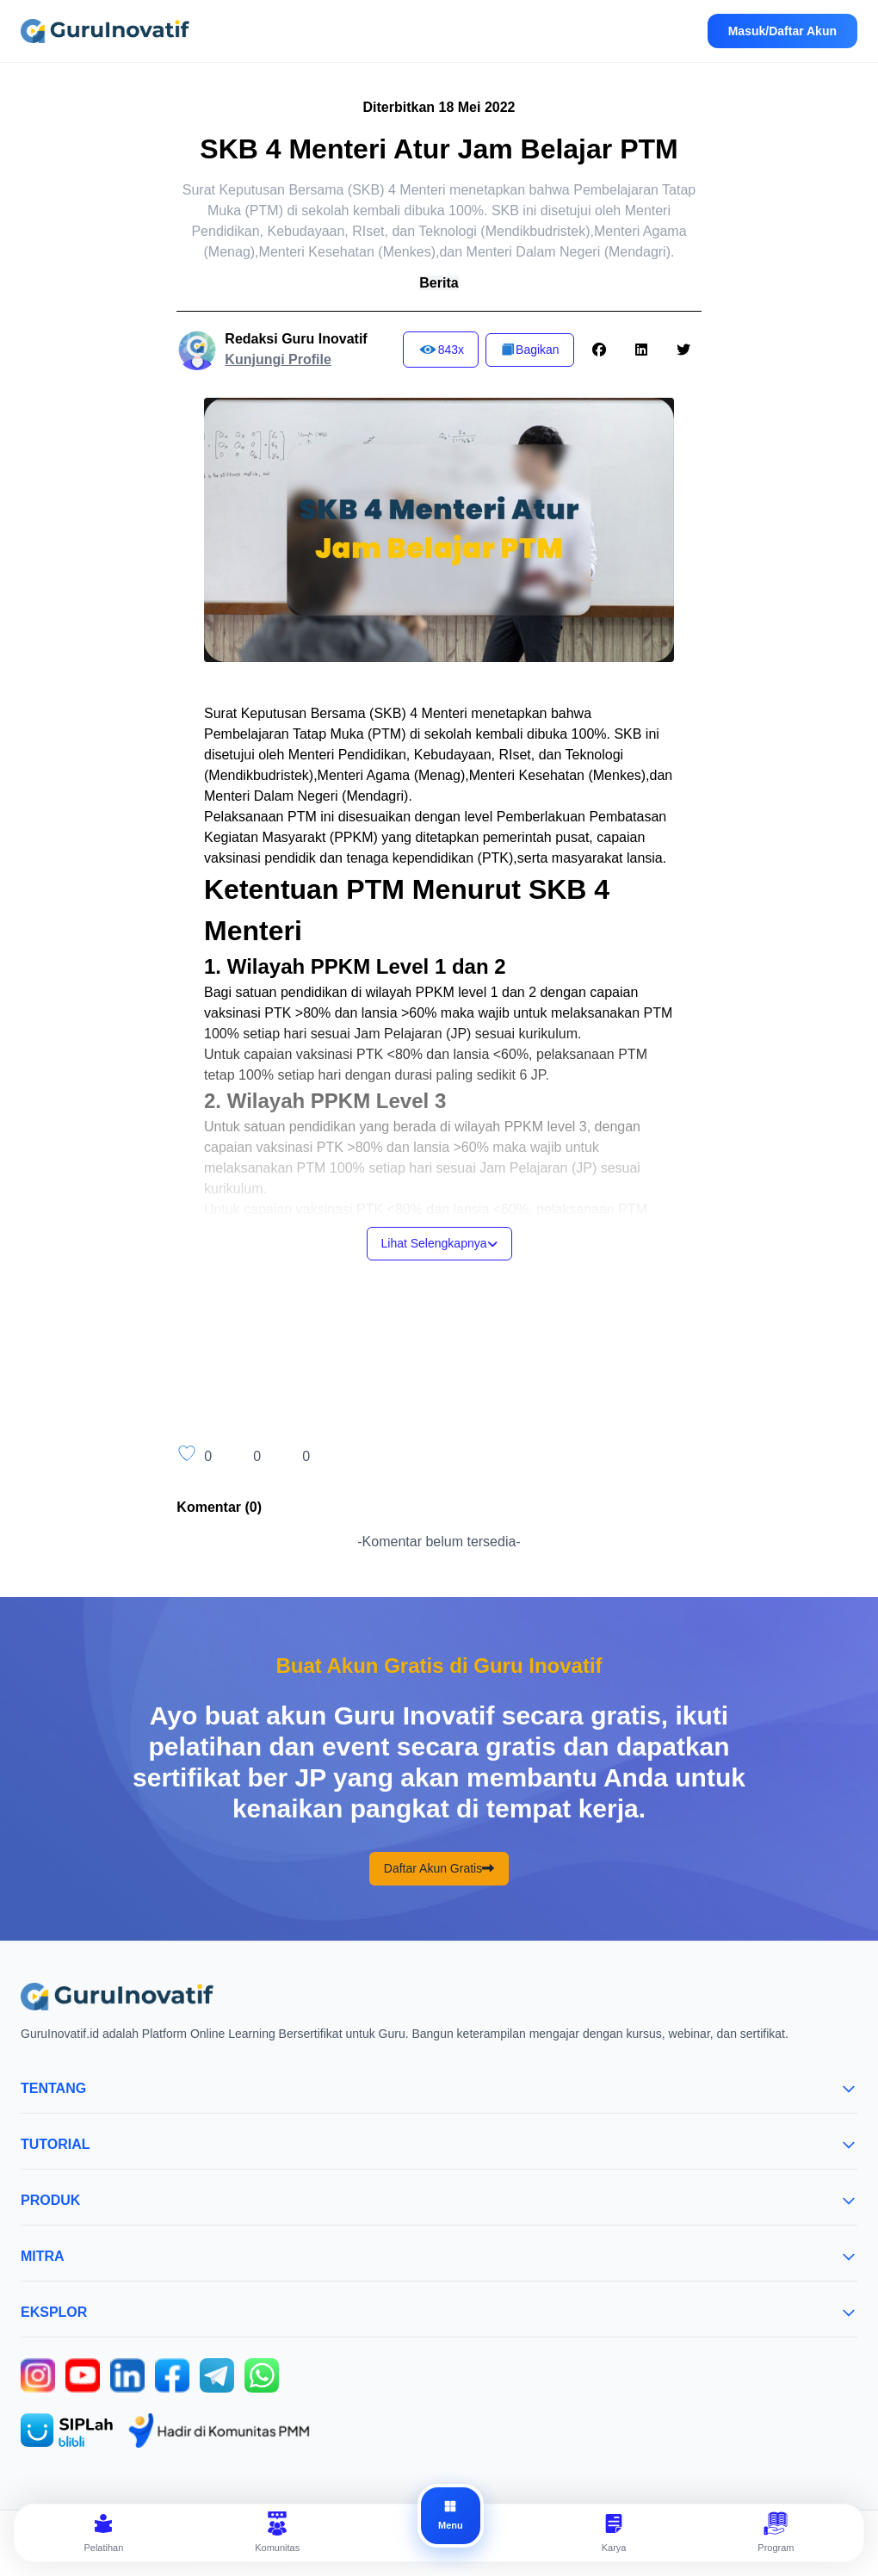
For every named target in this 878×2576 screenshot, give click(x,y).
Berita (438, 283)
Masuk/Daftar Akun (782, 31)
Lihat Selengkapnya (439, 1243)
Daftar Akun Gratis (439, 1869)
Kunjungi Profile (278, 359)
